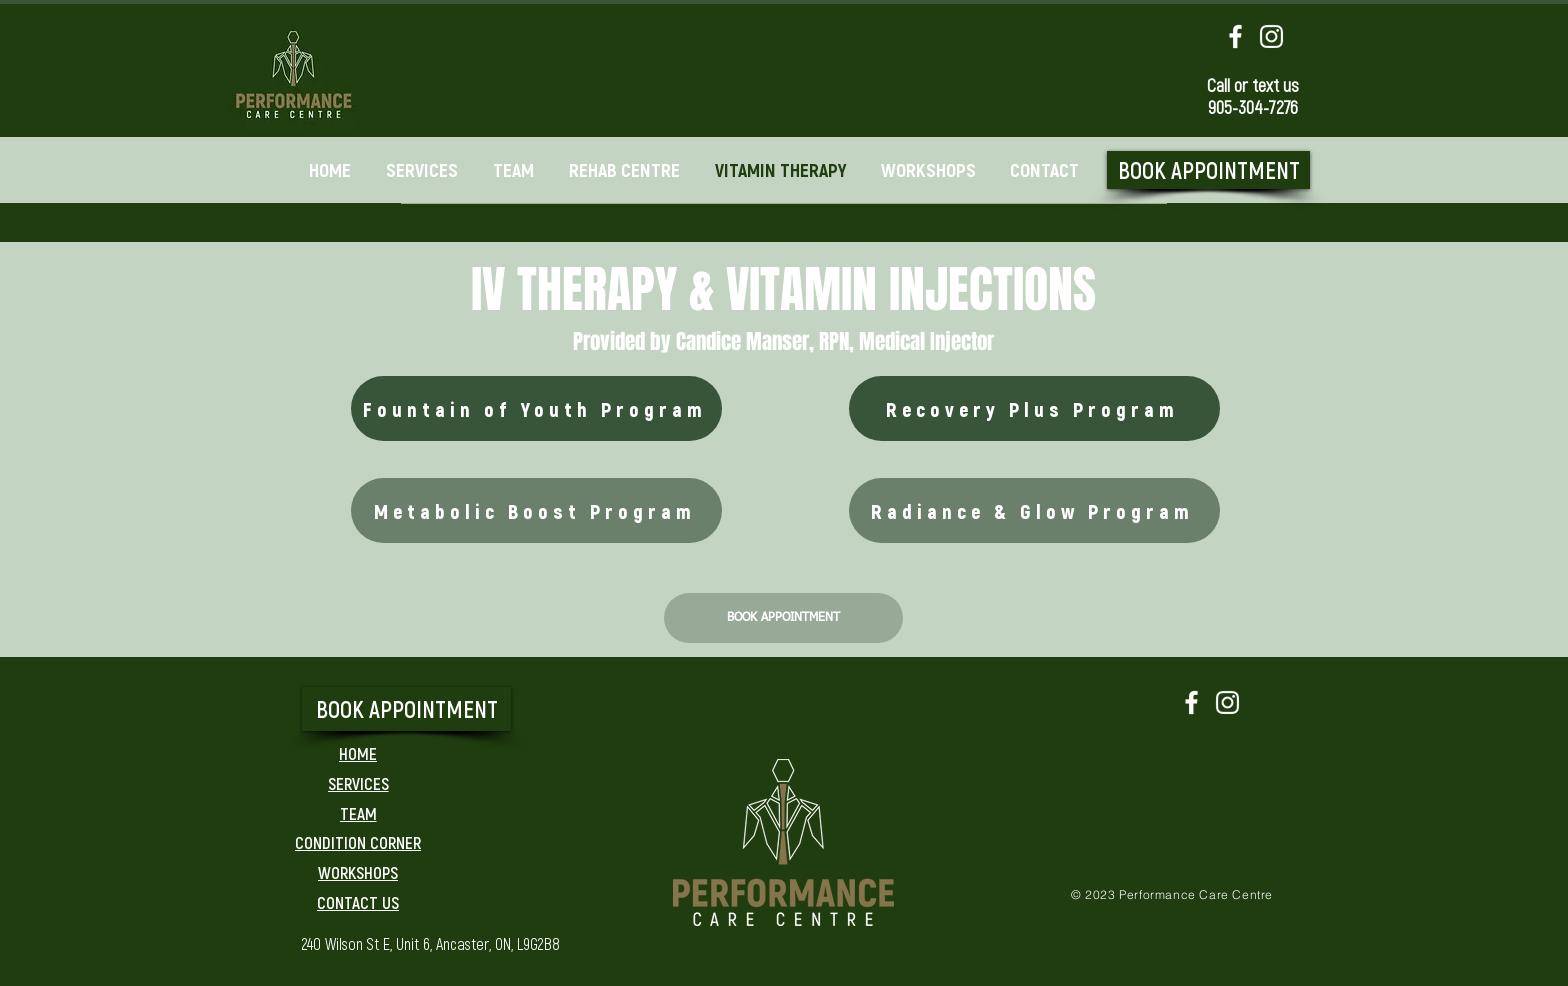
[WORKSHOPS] (358, 872)
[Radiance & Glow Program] (1034, 510)
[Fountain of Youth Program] (536, 408)
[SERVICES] (358, 783)
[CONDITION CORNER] (358, 842)
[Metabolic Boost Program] (536, 510)
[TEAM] (358, 813)
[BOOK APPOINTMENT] (1208, 170)
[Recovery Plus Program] (1034, 408)
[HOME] (358, 753)
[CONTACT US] (358, 902)
